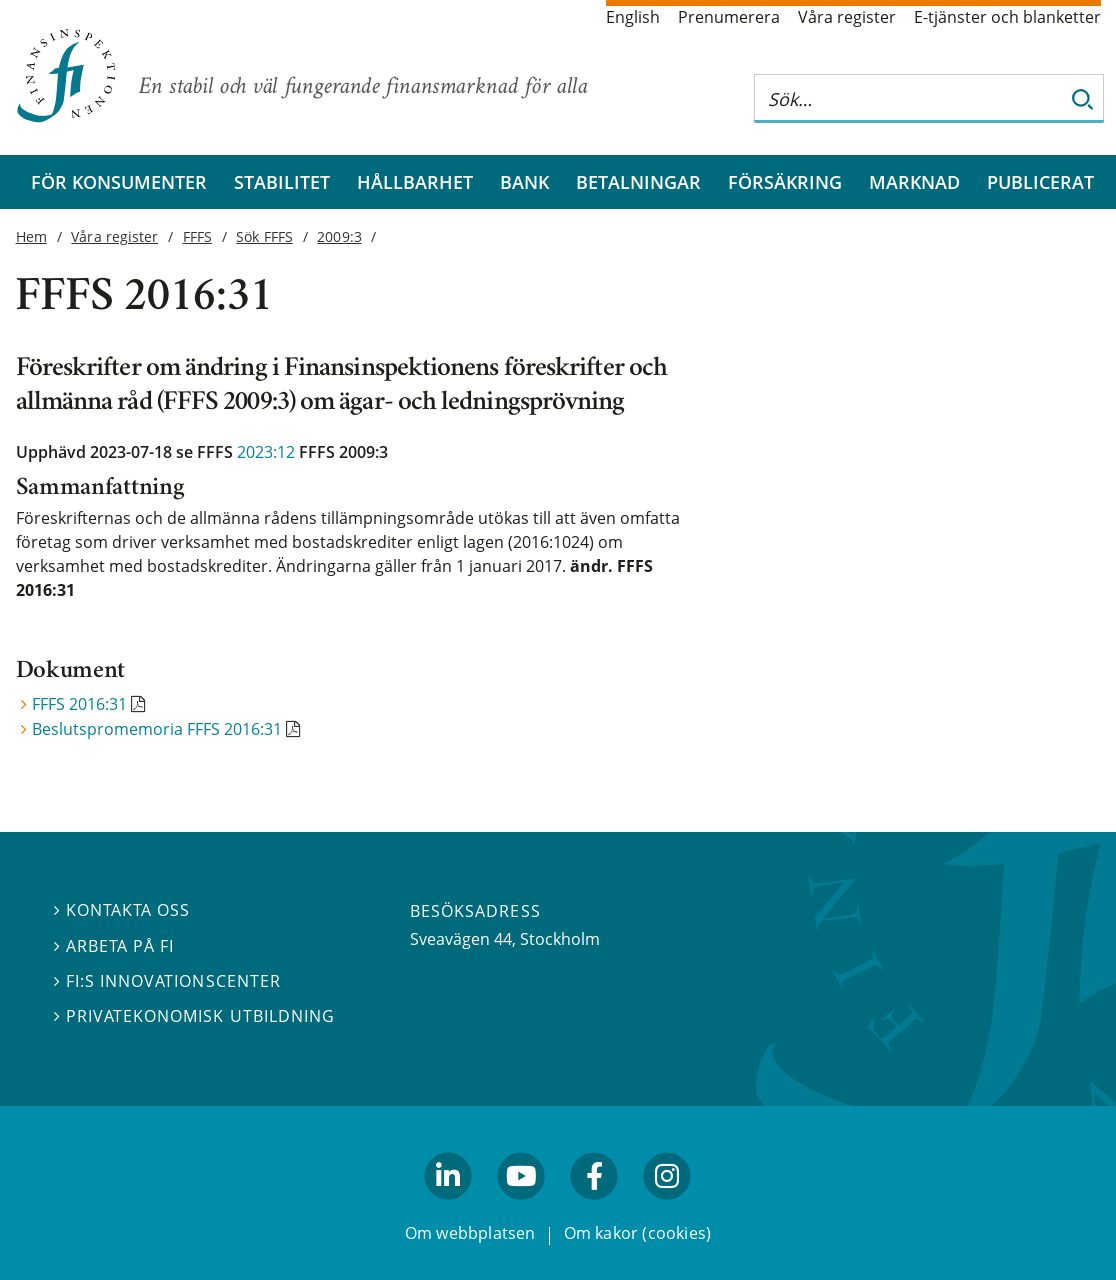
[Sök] (1083, 98)
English (633, 17)
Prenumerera (729, 17)
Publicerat (1040, 182)
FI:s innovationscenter (167, 980)
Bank (524, 182)
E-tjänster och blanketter (1007, 17)
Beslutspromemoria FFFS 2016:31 (157, 729)
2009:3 (339, 236)
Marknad (914, 182)
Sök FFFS (264, 236)
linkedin (448, 1208)
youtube (521, 1208)
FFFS (197, 236)
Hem (31, 236)
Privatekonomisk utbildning (194, 1016)
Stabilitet (282, 182)
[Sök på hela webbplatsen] (909, 98)
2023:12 (266, 452)
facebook (595, 1208)
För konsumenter (119, 182)
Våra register (847, 17)
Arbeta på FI (114, 945)
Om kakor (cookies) (637, 1233)
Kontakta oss (122, 910)
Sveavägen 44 (461, 939)
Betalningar (638, 182)
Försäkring (785, 182)
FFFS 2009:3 (343, 452)
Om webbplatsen (470, 1233)
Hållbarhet (415, 182)
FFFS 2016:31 (79, 704)
